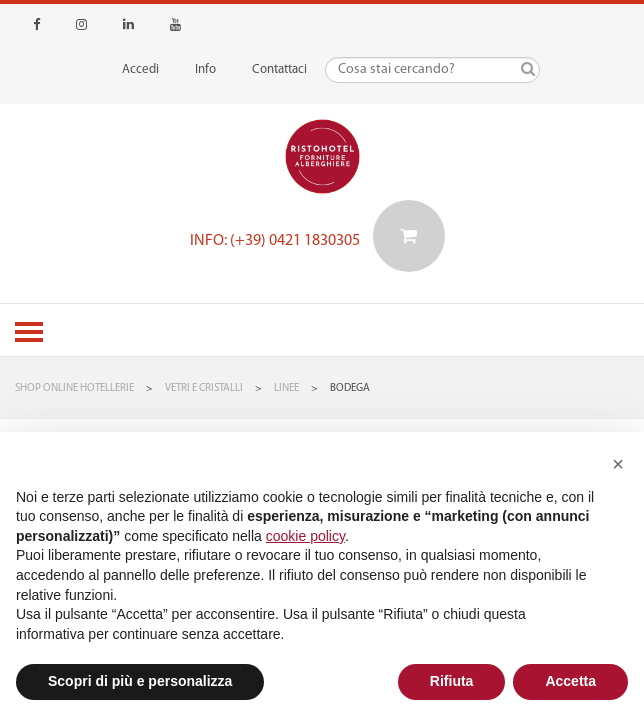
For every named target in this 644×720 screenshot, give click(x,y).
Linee (286, 388)
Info (205, 69)
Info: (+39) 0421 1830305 (275, 241)
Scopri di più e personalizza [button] (140, 681)
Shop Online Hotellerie (74, 388)
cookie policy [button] (305, 536)
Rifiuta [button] (452, 681)
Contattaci (279, 69)
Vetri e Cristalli (204, 388)
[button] (618, 464)
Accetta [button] (570, 681)
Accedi (140, 69)
